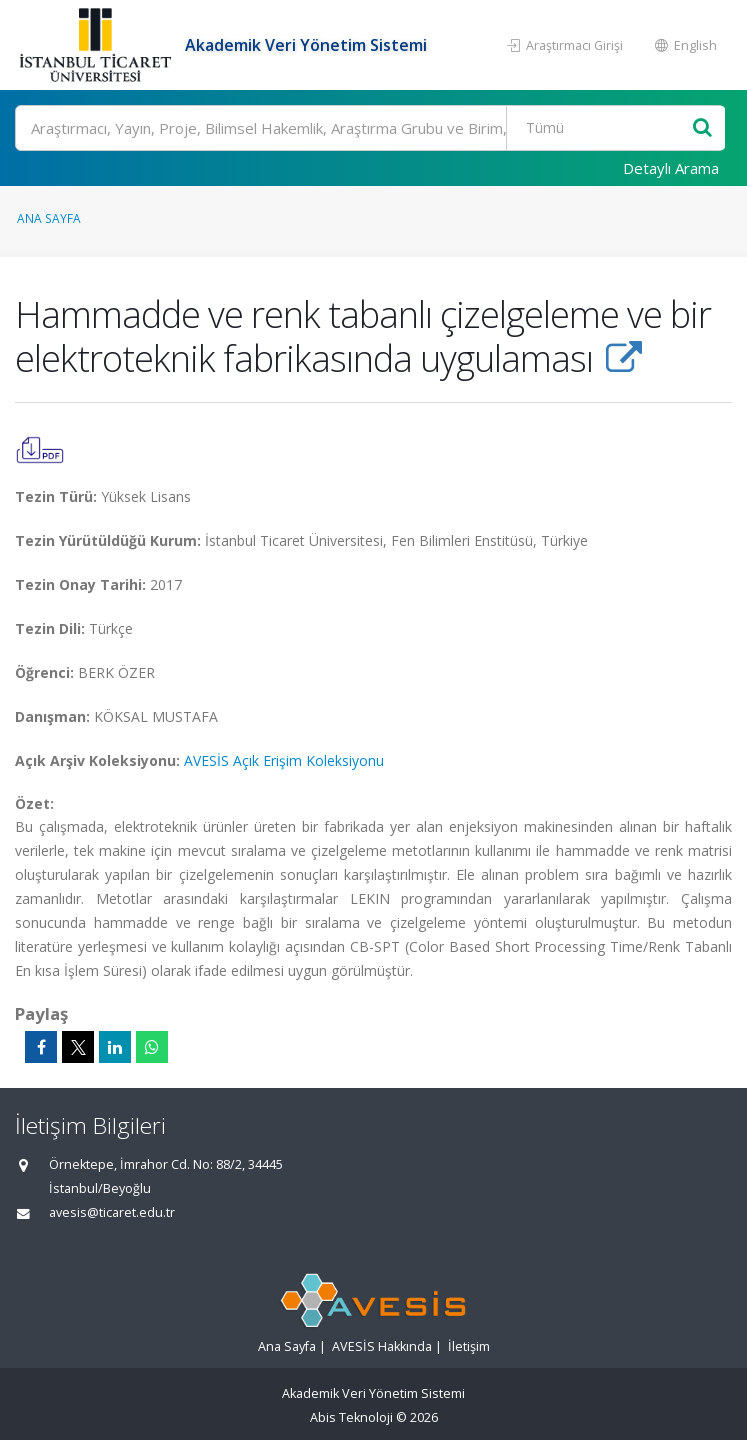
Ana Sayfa (49, 218)
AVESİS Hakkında (382, 1346)
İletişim (469, 1346)
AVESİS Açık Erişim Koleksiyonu (284, 760)
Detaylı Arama (671, 168)
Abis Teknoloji (351, 1417)
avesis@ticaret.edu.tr (112, 1212)
